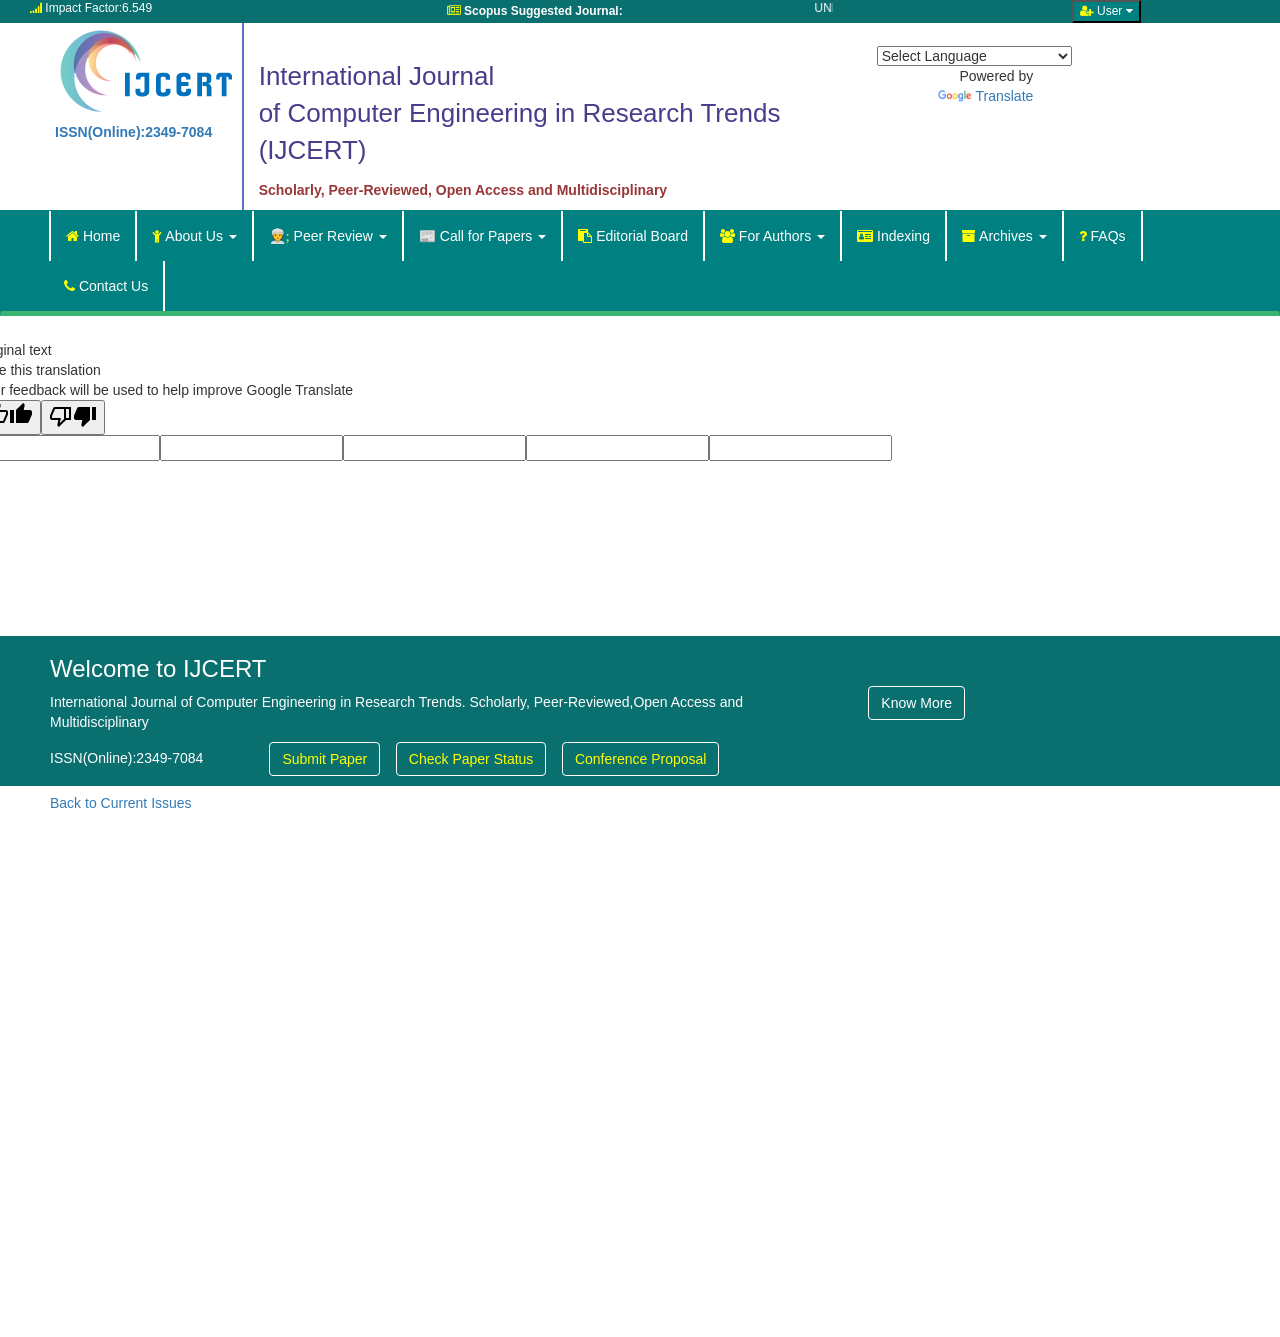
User (1106, 11)
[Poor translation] (73, 417)
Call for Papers (482, 236)
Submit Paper (324, 759)
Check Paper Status (471, 759)
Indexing (893, 236)
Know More (916, 703)
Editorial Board (633, 236)
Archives (1004, 236)
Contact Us (106, 286)
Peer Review (328, 236)
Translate (985, 96)
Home (93, 236)
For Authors (772, 236)
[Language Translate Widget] (974, 56)
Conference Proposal (641, 759)
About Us (194, 236)
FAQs (1102, 236)
